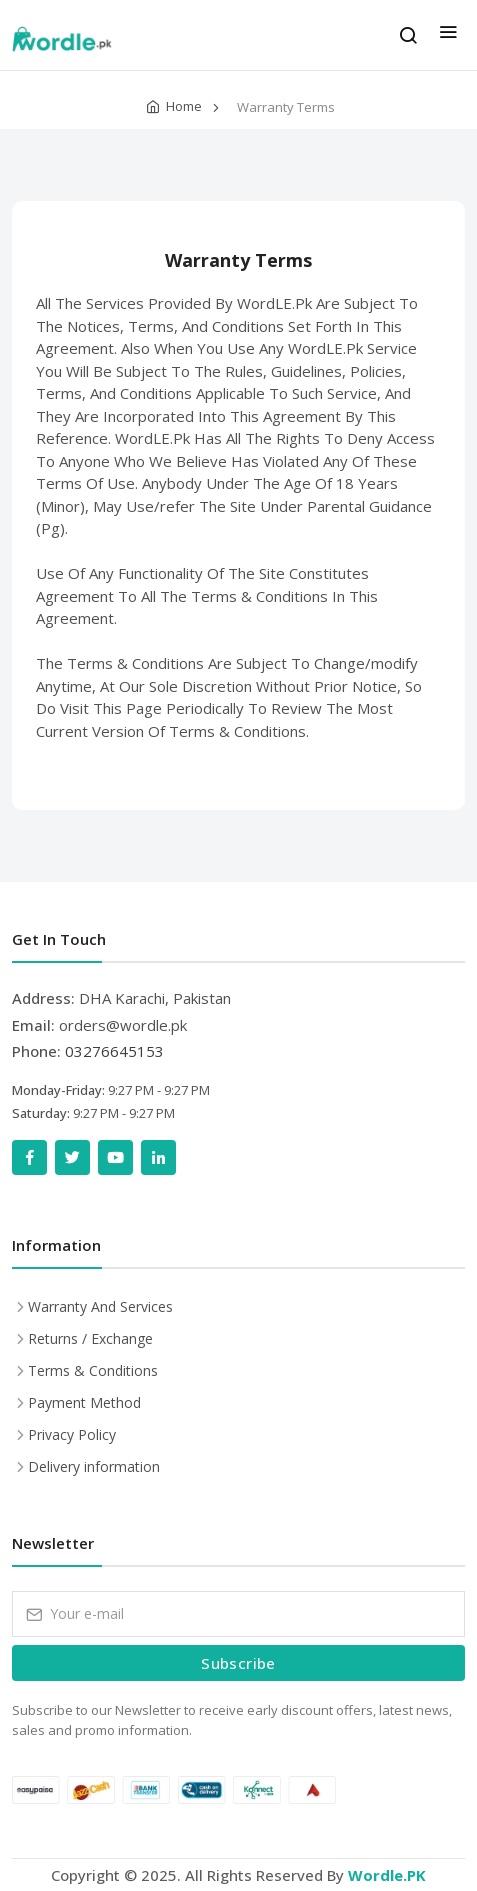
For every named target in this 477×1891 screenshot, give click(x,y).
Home (184, 106)
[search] (408, 35)
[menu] (448, 35)
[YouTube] (115, 1157)
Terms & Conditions (93, 1370)
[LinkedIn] (158, 1157)
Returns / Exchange (90, 1338)
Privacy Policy (72, 1434)
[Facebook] (29, 1157)
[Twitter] (72, 1157)
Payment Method (84, 1402)
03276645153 (114, 1051)
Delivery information (94, 1466)
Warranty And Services (100, 1306)
